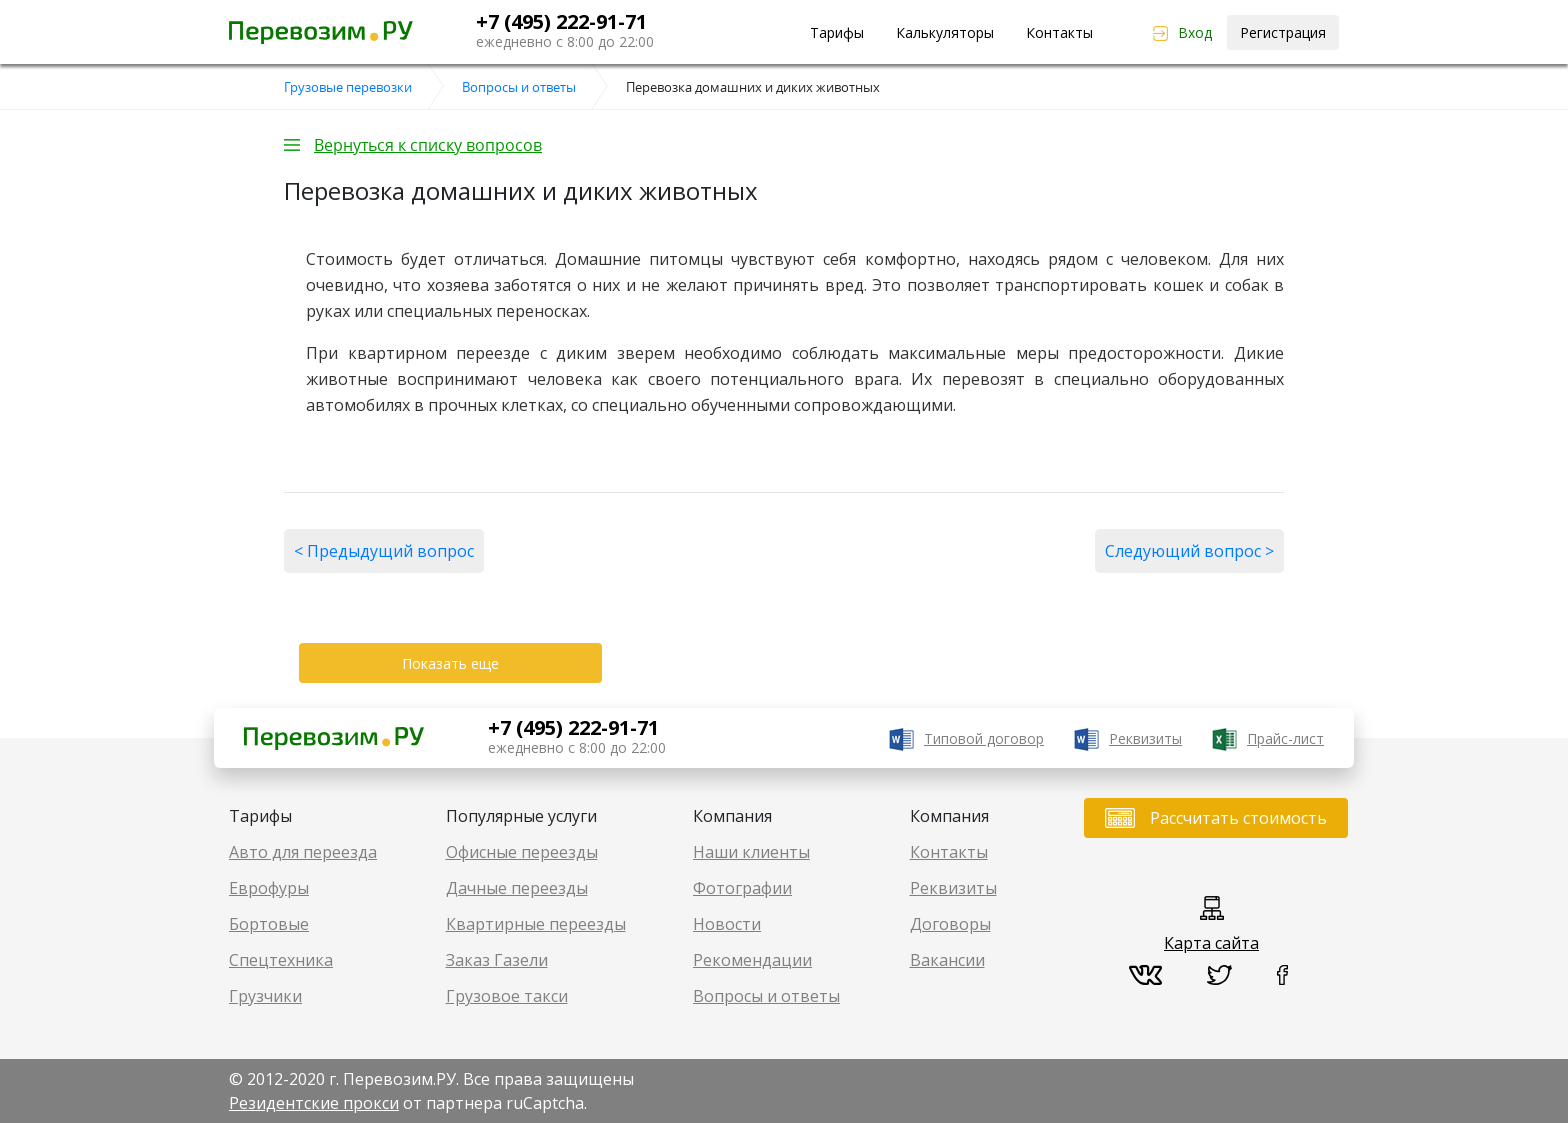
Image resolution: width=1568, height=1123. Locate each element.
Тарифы (837, 32)
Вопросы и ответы (766, 996)
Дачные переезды (517, 888)
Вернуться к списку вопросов (428, 145)
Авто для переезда (303, 852)
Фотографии (742, 888)
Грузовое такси (507, 996)
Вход (1195, 32)
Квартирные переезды (536, 924)
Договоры (950, 924)
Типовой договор (984, 738)
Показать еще (450, 663)
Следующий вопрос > (1189, 551)
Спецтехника (281, 960)
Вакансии (947, 960)
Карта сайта (1211, 943)
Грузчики (265, 996)
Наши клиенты (751, 852)
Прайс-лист (1285, 738)
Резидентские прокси (314, 1103)
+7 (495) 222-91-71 (561, 21)
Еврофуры (269, 888)
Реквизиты (1145, 738)
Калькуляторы (945, 32)
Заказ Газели (497, 960)
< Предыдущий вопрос (384, 551)
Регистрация (1283, 32)
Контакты (1059, 32)
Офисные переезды (522, 852)
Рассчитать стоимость (1238, 818)
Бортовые (269, 924)
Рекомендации (752, 960)
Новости (727, 924)
